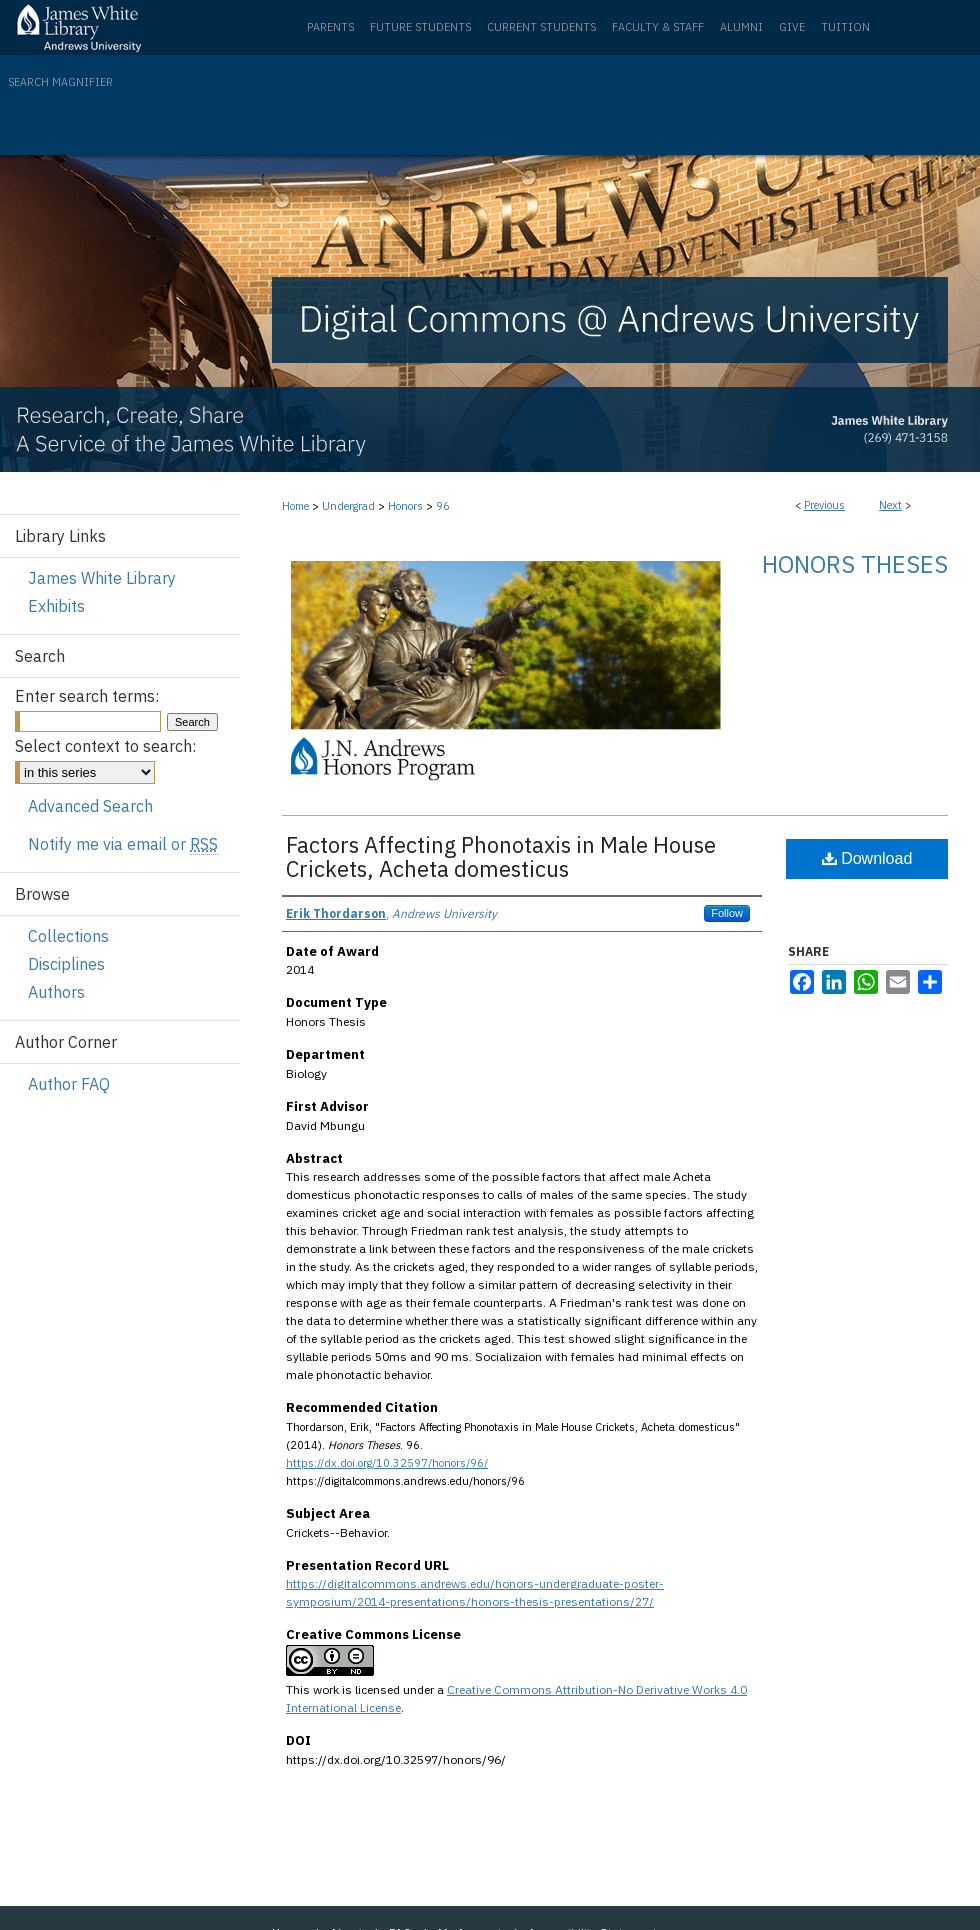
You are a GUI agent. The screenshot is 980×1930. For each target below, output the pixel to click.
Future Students (420, 27)
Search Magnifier (60, 82)
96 (443, 506)
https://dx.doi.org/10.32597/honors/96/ (387, 1463)
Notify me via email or (123, 844)
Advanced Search (90, 806)
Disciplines (66, 964)
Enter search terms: (87, 696)
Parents (330, 27)
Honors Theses (855, 564)
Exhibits (56, 606)
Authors (56, 992)
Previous (824, 505)
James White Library (102, 578)
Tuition (845, 27)
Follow (727, 913)
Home (295, 506)
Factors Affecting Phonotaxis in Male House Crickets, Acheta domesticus (501, 856)
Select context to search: (105, 746)
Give (792, 27)
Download (867, 858)
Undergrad (348, 506)
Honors (405, 506)
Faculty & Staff (658, 27)
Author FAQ (69, 1084)
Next (890, 505)
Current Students (541, 27)
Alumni (741, 27)
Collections (68, 936)
